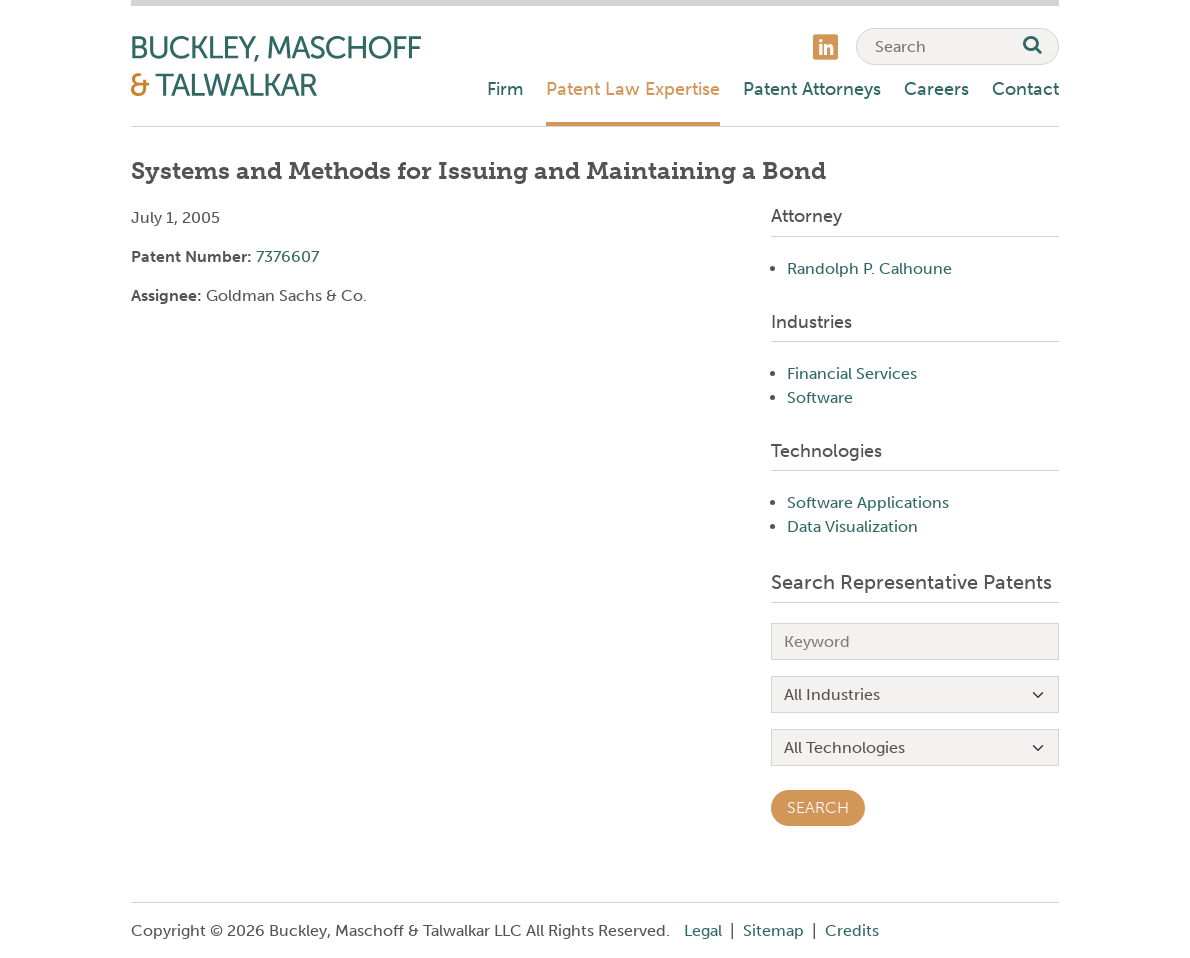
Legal (703, 930)
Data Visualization (852, 526)
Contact (1025, 89)
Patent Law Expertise (633, 89)
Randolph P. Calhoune (869, 268)
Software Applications (868, 502)
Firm (505, 89)
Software (820, 397)
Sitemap (773, 930)
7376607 (287, 256)
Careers (936, 89)
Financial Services (852, 373)
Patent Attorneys (812, 89)
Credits (852, 930)
